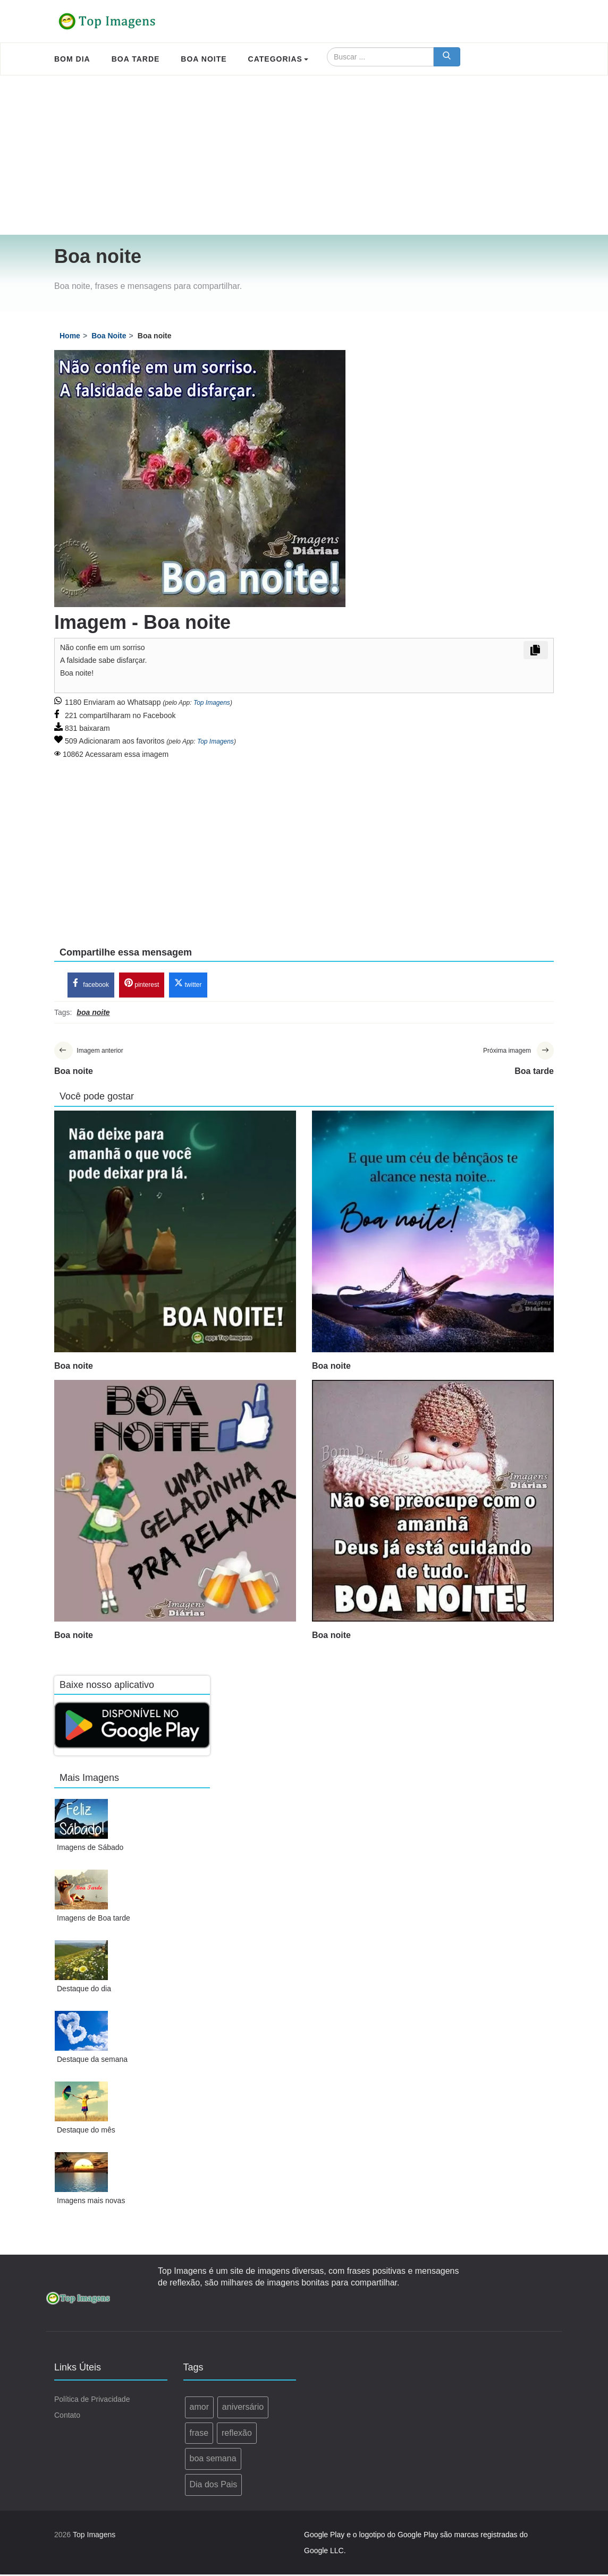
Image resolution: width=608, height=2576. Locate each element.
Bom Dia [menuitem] (72, 59)
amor (199, 2407)
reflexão (237, 2433)
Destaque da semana (92, 2060)
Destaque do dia (84, 1989)
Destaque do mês (86, 2131)
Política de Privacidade (92, 2400)
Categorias (278, 59)
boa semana (213, 2459)
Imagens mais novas (91, 2201)
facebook (91, 984)
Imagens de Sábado (90, 1848)
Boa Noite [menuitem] (203, 59)
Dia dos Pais (214, 2485)
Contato (67, 2416)
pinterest (141, 984)
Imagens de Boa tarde (93, 1919)
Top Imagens (211, 702)
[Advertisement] (304, 155)
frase (199, 2433)
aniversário (243, 2407)
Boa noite (73, 1366)
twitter (187, 984)
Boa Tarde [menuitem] (136, 59)
